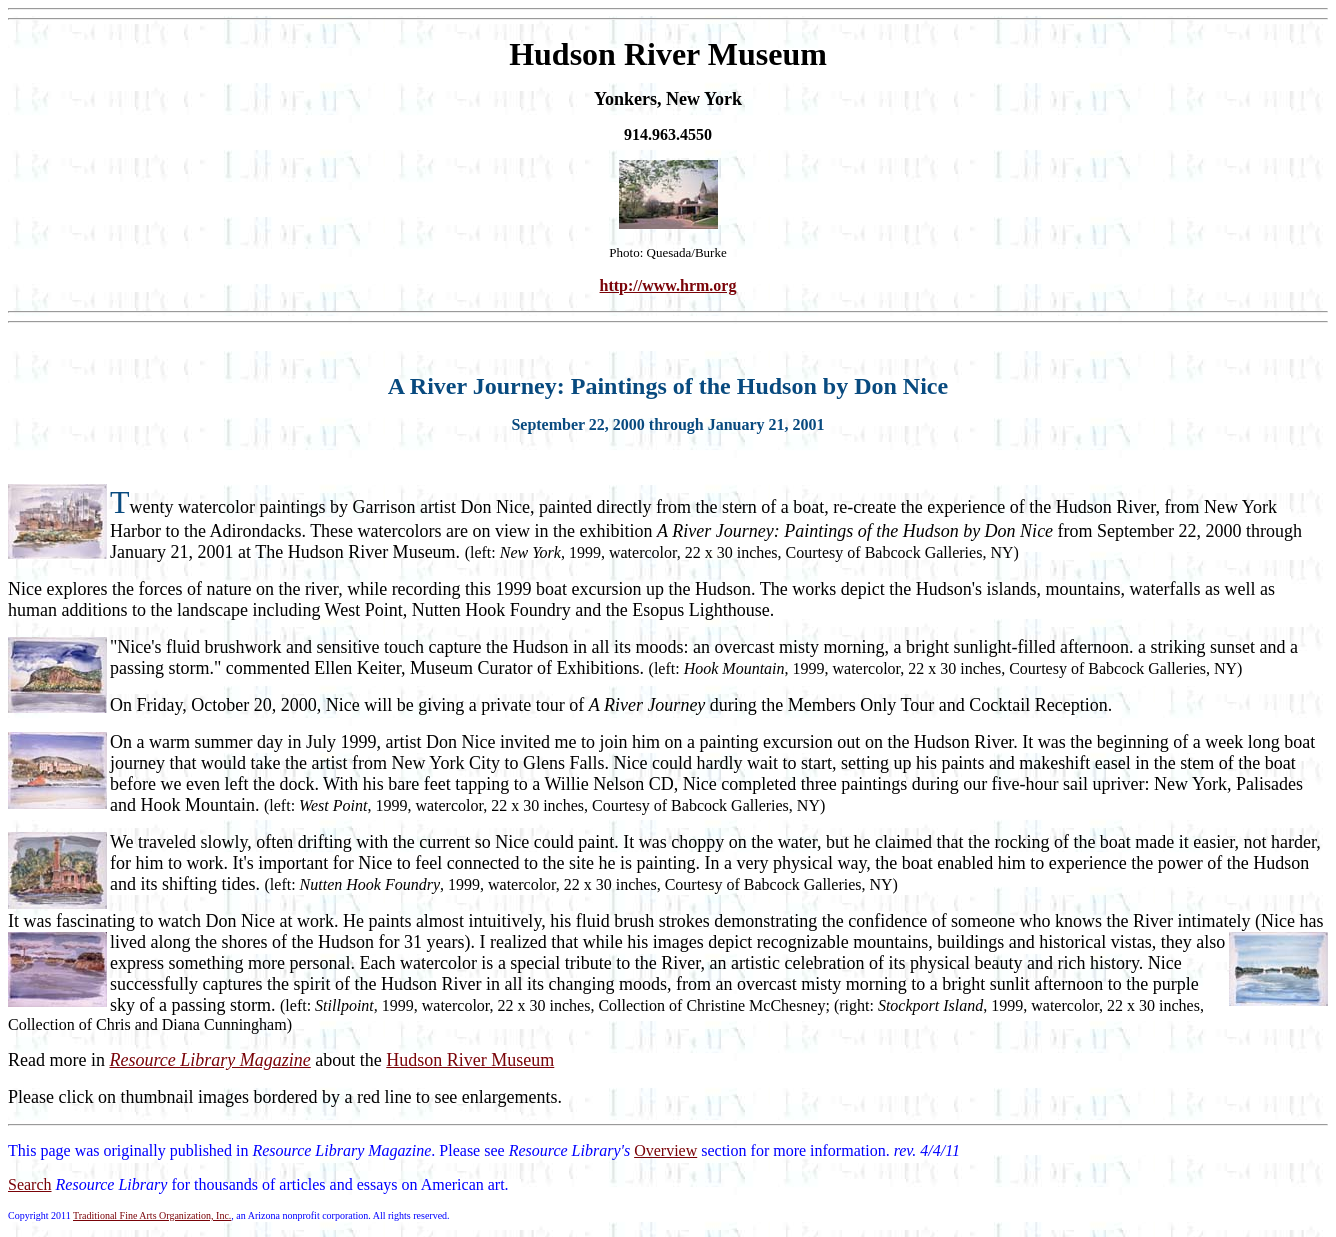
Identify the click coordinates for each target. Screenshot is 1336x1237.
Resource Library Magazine (209, 1060)
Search (30, 1184)
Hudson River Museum (470, 1060)
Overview (665, 1150)
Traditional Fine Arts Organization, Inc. (152, 1215)
